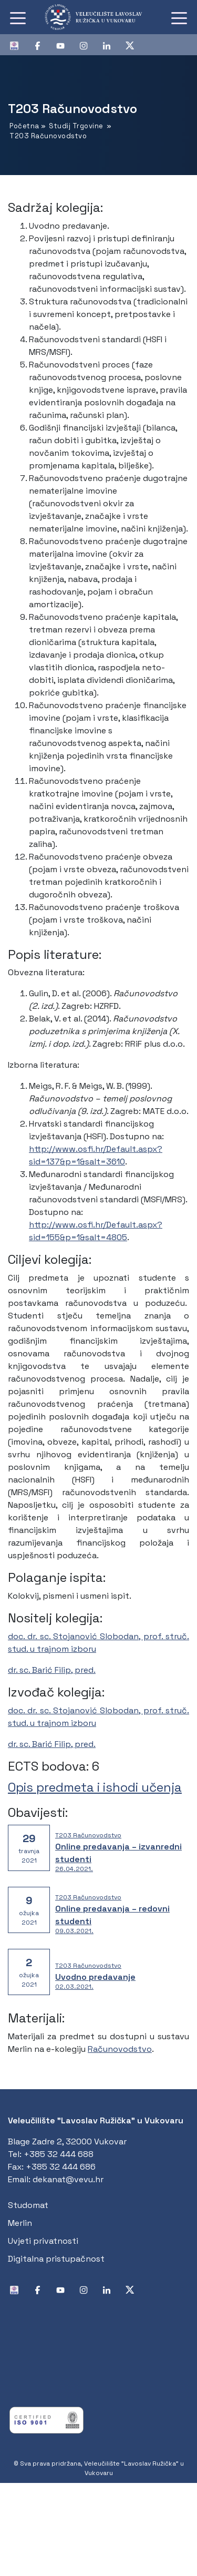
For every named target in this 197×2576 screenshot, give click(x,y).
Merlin (20, 2223)
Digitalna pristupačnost (56, 2258)
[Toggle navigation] (18, 17)
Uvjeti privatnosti (43, 2240)
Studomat (28, 2205)
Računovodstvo (120, 2048)
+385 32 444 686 (61, 2166)
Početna (24, 125)
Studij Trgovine (76, 125)
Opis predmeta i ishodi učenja (95, 1787)
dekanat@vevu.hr (68, 2179)
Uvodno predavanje (95, 1976)
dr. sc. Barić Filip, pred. (52, 1669)
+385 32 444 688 (59, 2154)
